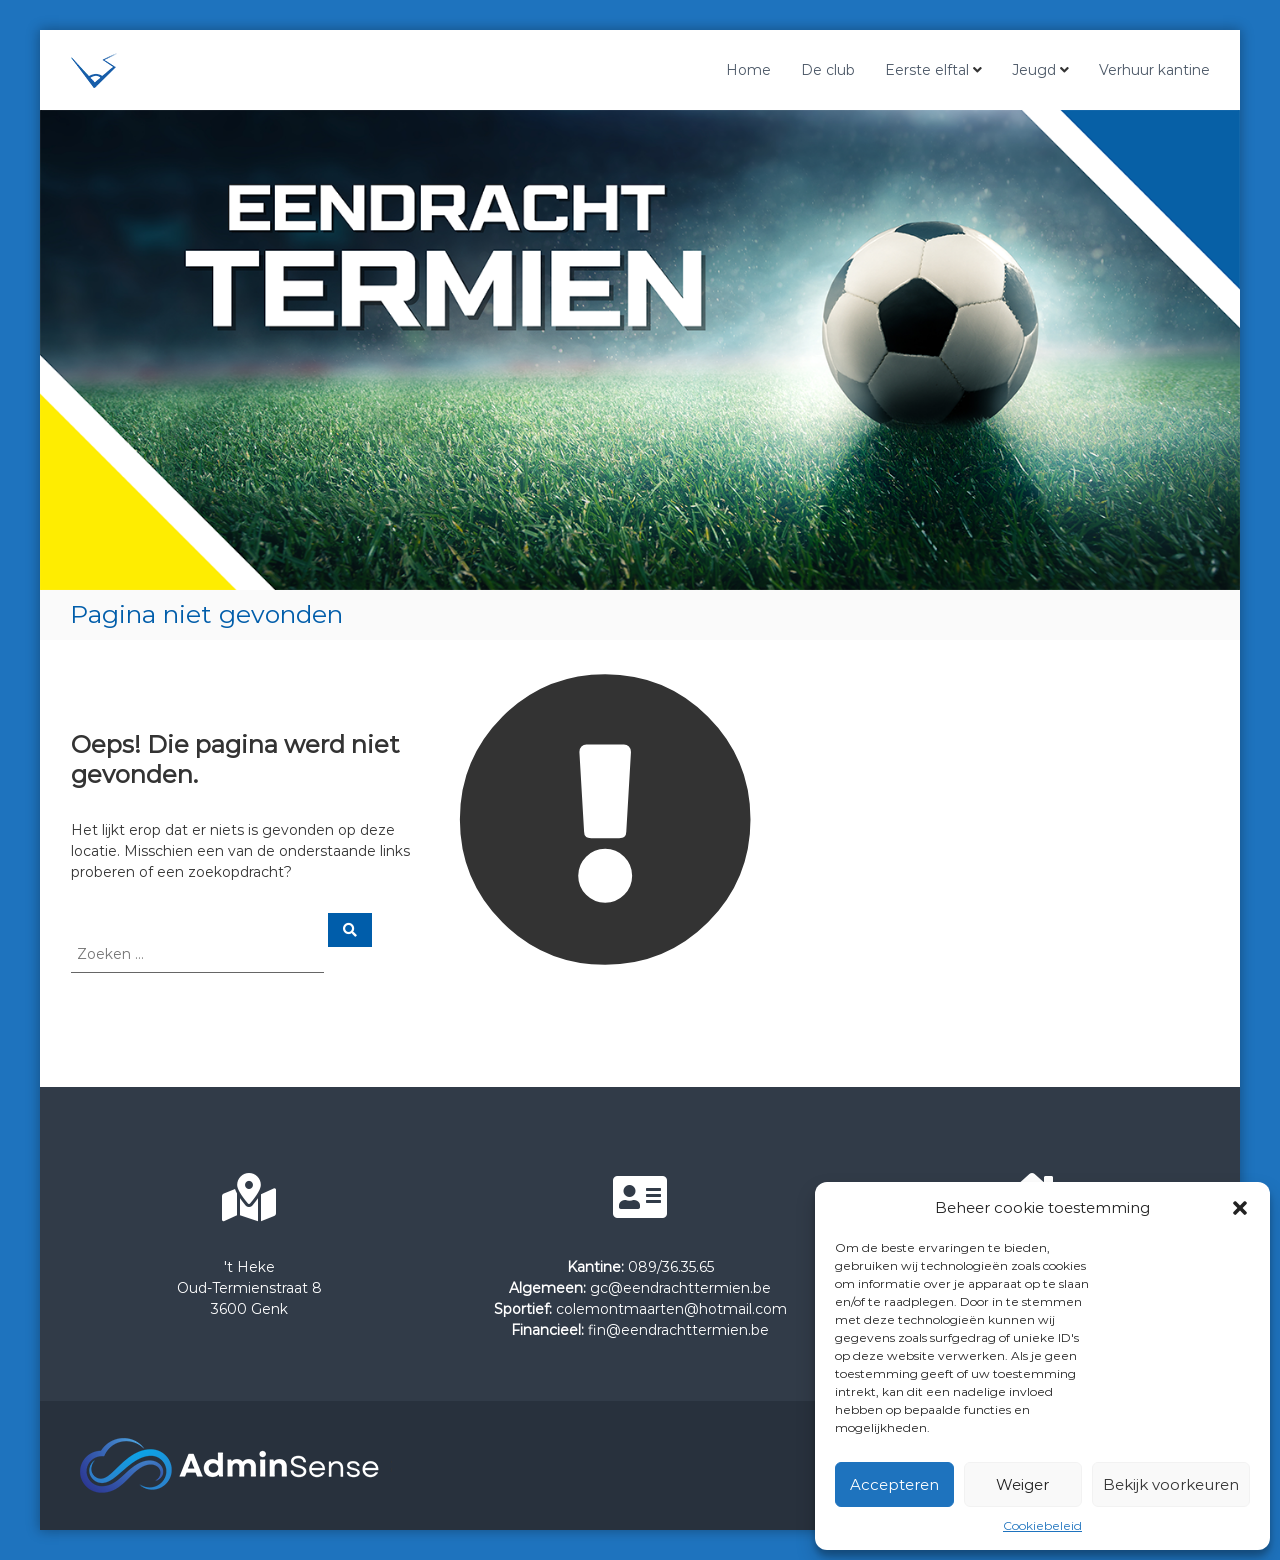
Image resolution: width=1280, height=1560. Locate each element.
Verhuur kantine (1154, 70)
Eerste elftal (927, 70)
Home (748, 70)
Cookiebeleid (1042, 1525)
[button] (1240, 1208)
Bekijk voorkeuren (1171, 1484)
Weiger (1022, 1484)
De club (828, 70)
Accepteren (894, 1484)
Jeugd (1034, 70)
